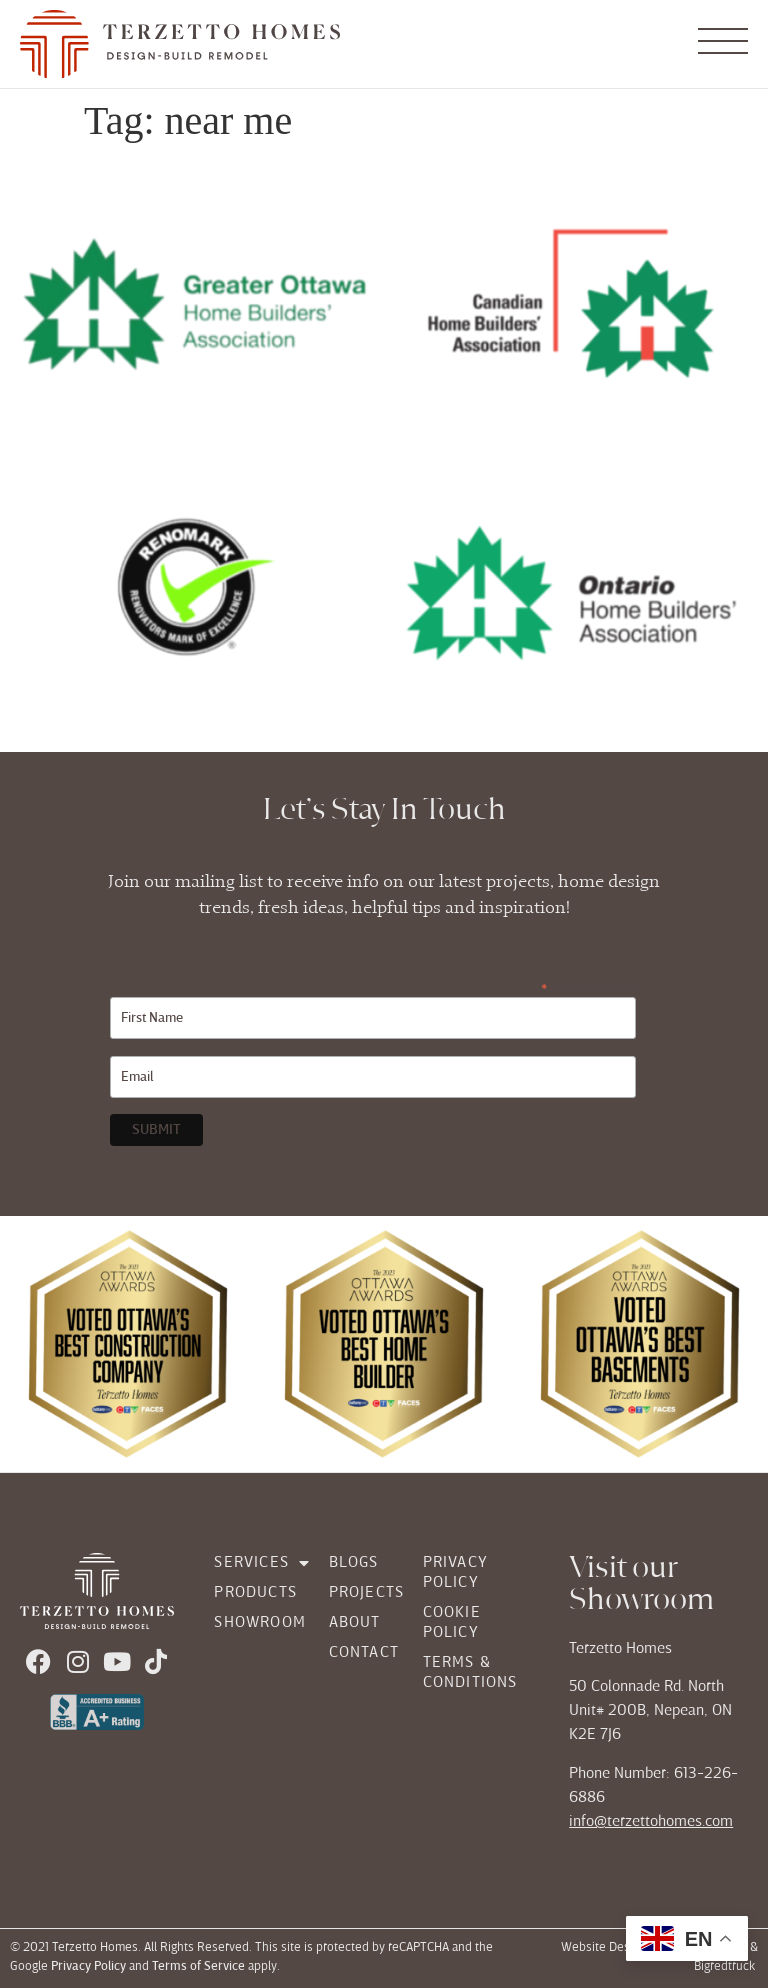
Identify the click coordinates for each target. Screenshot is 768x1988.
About (355, 1623)
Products (251, 1593)
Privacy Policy (455, 1573)
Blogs (354, 1563)
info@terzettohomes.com (651, 1822)
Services (251, 1563)
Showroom (251, 1623)
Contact (356, 1653)
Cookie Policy (452, 1623)
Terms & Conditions (470, 1673)
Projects (356, 1593)
